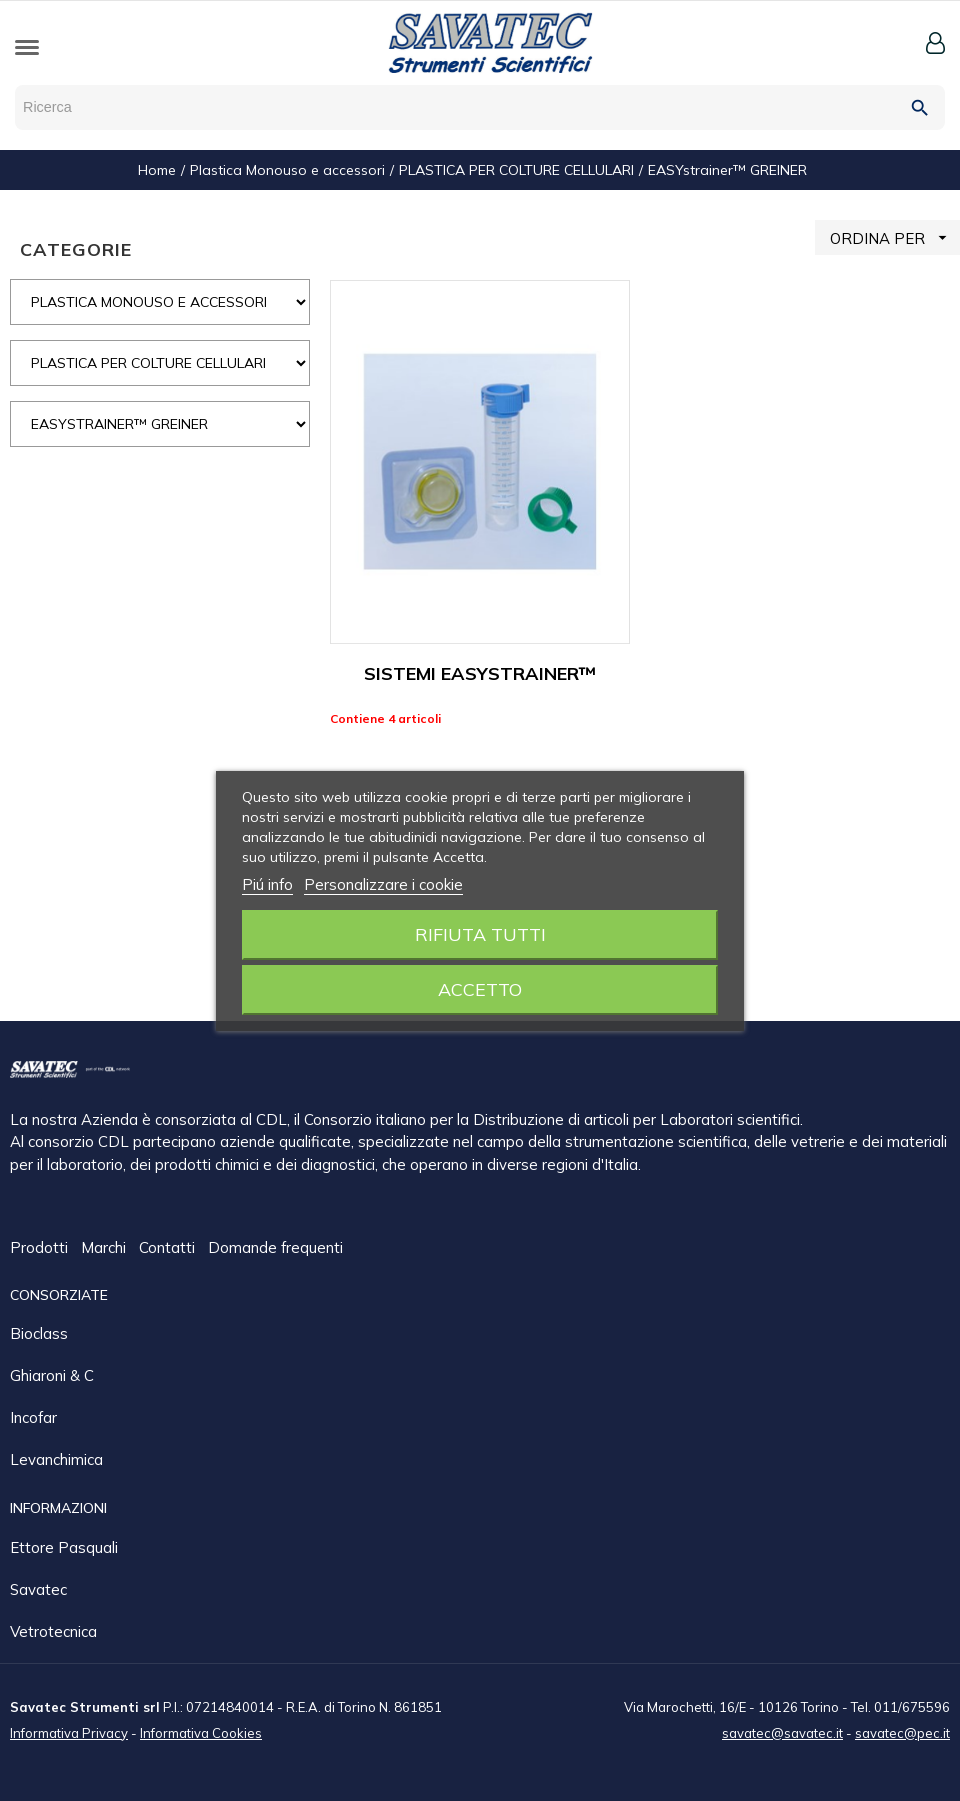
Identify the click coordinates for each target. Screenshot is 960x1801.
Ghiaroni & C (52, 1374)
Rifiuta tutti (480, 934)
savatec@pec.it (902, 1732)
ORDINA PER (895, 237)
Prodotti (41, 1248)
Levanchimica (56, 1458)
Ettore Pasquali (64, 1546)
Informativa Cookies (201, 1732)
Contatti (169, 1248)
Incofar (33, 1416)
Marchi (105, 1248)
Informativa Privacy (69, 1732)
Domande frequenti (275, 1248)
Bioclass (39, 1332)
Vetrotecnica (53, 1630)
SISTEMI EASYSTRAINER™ (480, 673)
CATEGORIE (76, 249)
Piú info (267, 884)
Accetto (480, 989)
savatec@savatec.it (782, 1732)
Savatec (38, 1588)
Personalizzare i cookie (383, 884)
